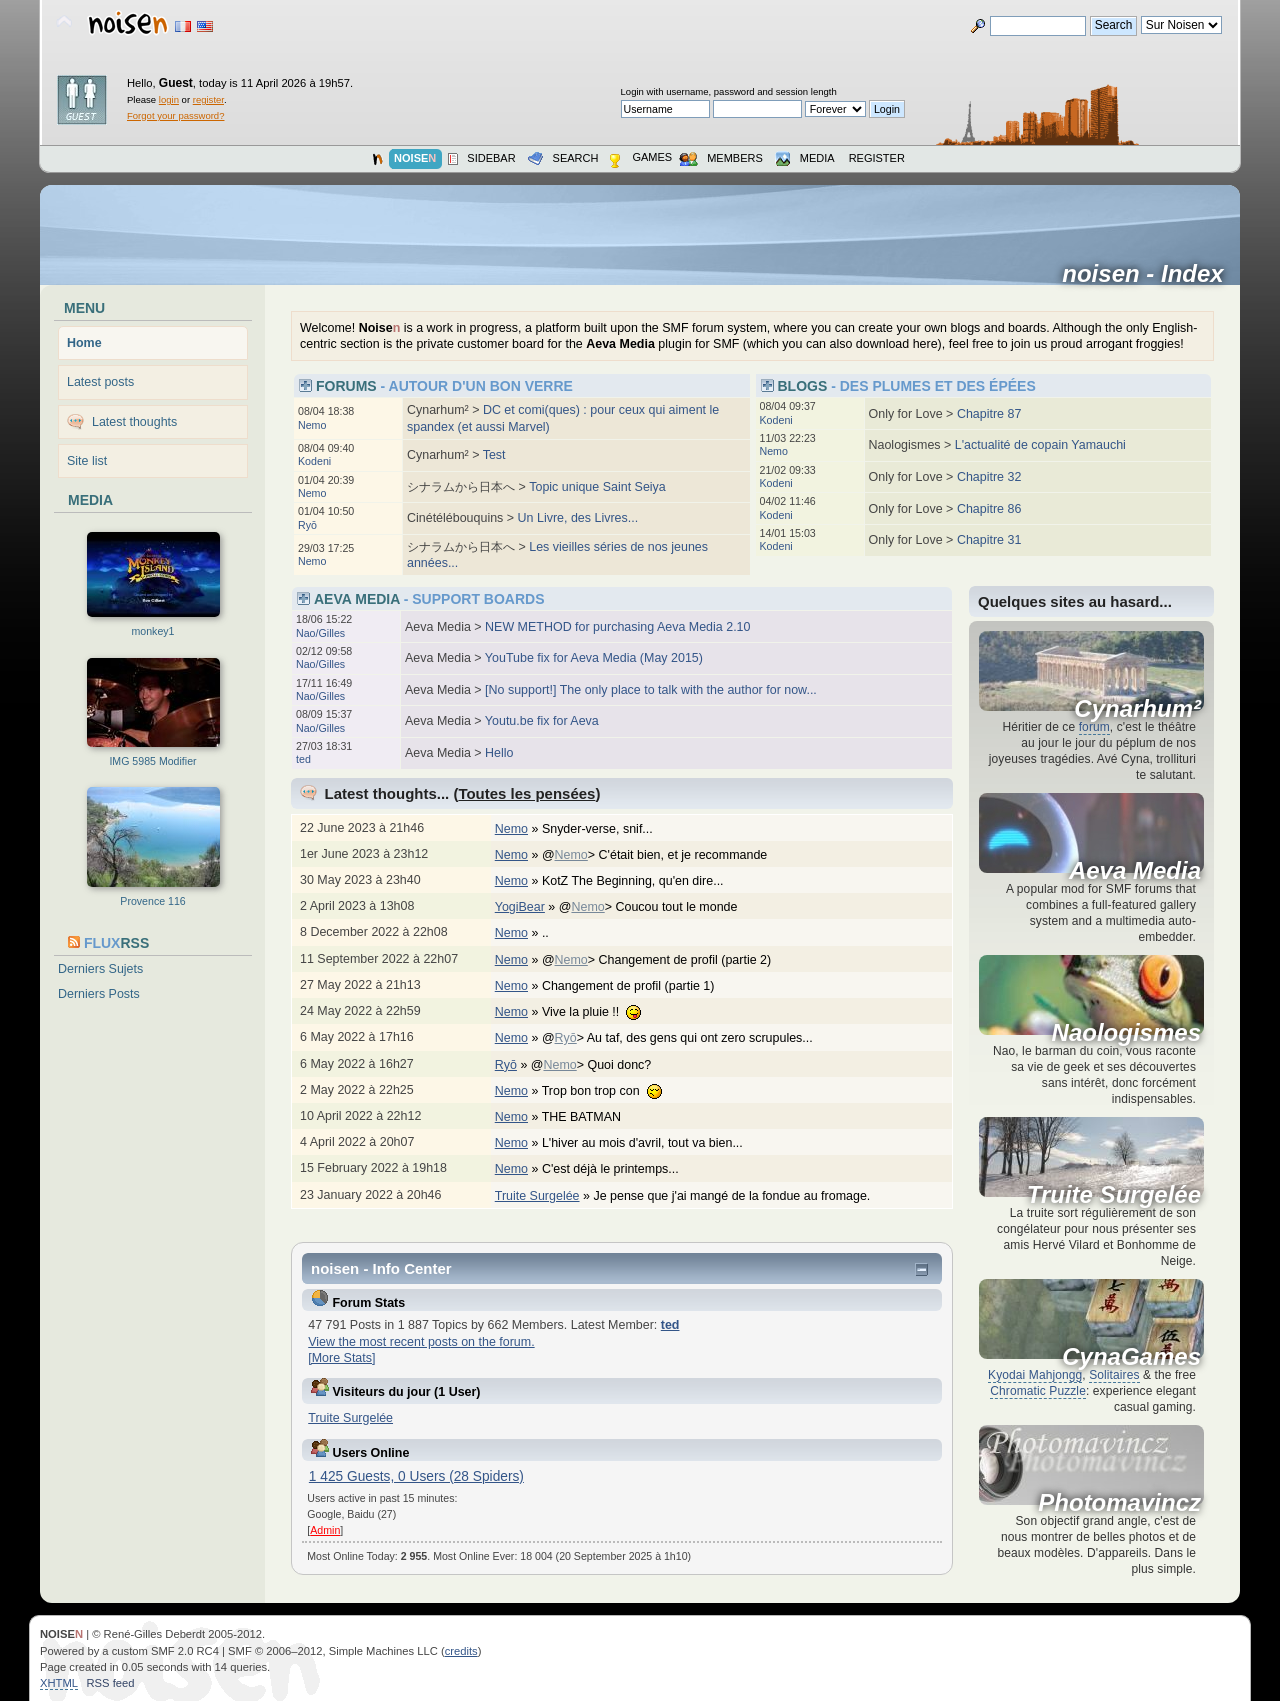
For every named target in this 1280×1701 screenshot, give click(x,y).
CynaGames (1131, 1357)
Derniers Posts (99, 994)
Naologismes (1126, 1033)
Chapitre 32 (989, 477)
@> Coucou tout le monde (658, 907)
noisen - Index (1149, 274)
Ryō (307, 525)
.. (555, 933)
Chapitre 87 (989, 414)
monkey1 (153, 631)
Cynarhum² (1137, 709)
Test (494, 455)
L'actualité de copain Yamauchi (1040, 445)
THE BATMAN (592, 1117)
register (208, 99)
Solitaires (1114, 1375)
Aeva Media (1135, 871)
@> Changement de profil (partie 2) (667, 960)
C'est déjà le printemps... (620, 1169)
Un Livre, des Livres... (578, 518)
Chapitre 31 (989, 540)
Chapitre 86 (989, 509)
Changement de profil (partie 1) (638, 986)
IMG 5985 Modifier (152, 761)
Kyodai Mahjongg (1035, 1375)
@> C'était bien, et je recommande (665, 855)
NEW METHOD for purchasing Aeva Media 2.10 (617, 627)
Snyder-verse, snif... (607, 829)
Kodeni (314, 461)
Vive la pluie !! (602, 1012)
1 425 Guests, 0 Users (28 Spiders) (416, 1476)
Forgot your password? (175, 115)
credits (461, 1651)
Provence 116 (152, 901)
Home (84, 343)
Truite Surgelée (537, 1196)
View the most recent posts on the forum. (421, 1342)
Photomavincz (1119, 1503)
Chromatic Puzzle (1038, 1391)
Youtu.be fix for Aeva (542, 721)
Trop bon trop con (612, 1091)
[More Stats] (341, 1358)
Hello (499, 753)
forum (1094, 727)
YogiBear (520, 907)
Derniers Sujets (100, 969)
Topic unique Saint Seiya (597, 487)
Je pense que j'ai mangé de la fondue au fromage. (741, 1196)
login (169, 99)
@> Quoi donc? (601, 1065)
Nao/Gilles (320, 633)
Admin (325, 1530)
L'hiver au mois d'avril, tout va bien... (652, 1143)
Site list (87, 461)
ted (303, 759)
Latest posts (100, 382)
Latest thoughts (134, 422)
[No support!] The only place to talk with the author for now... (651, 690)
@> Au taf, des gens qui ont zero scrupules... (687, 1038)
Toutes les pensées (526, 793)
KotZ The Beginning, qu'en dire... (643, 881)
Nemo (312, 425)
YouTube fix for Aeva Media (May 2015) (594, 658)
